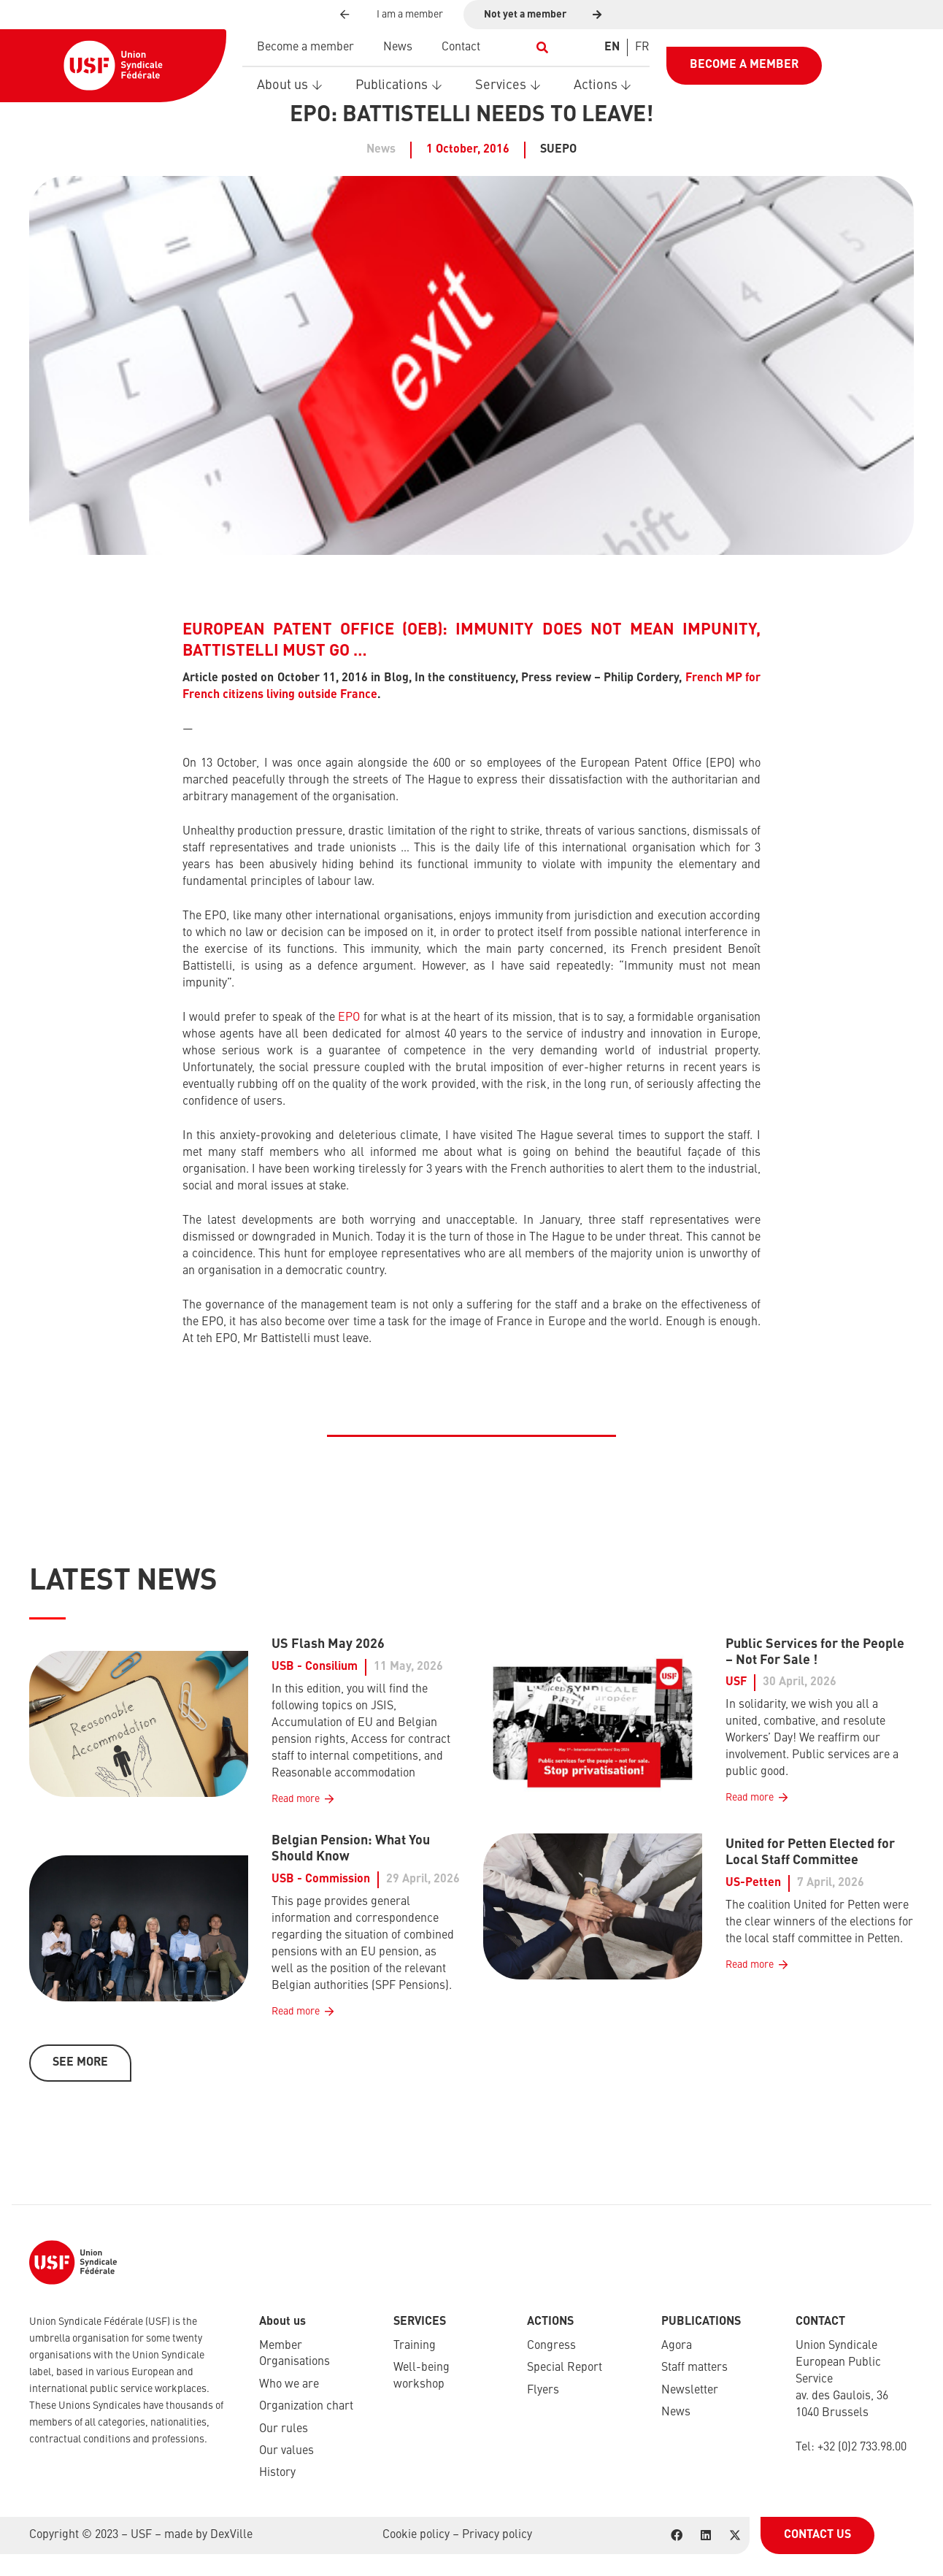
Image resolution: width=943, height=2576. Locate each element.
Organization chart (306, 2406)
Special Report (564, 2368)
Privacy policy (497, 2535)
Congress (551, 2346)
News (675, 2412)
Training (414, 2346)
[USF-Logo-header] (113, 65)
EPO (349, 1018)
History (277, 2473)
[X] (735, 2535)
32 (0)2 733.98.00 (865, 2447)
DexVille (231, 2535)
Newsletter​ (689, 2390)
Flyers (543, 2390)
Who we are (289, 2385)
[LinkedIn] (705, 2535)
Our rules (283, 2429)
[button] (542, 47)
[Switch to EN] (612, 47)
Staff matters (694, 2368)
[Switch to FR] (642, 47)
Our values (286, 2451)
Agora (676, 2346)
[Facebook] (676, 2535)
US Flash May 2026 (328, 1644)
